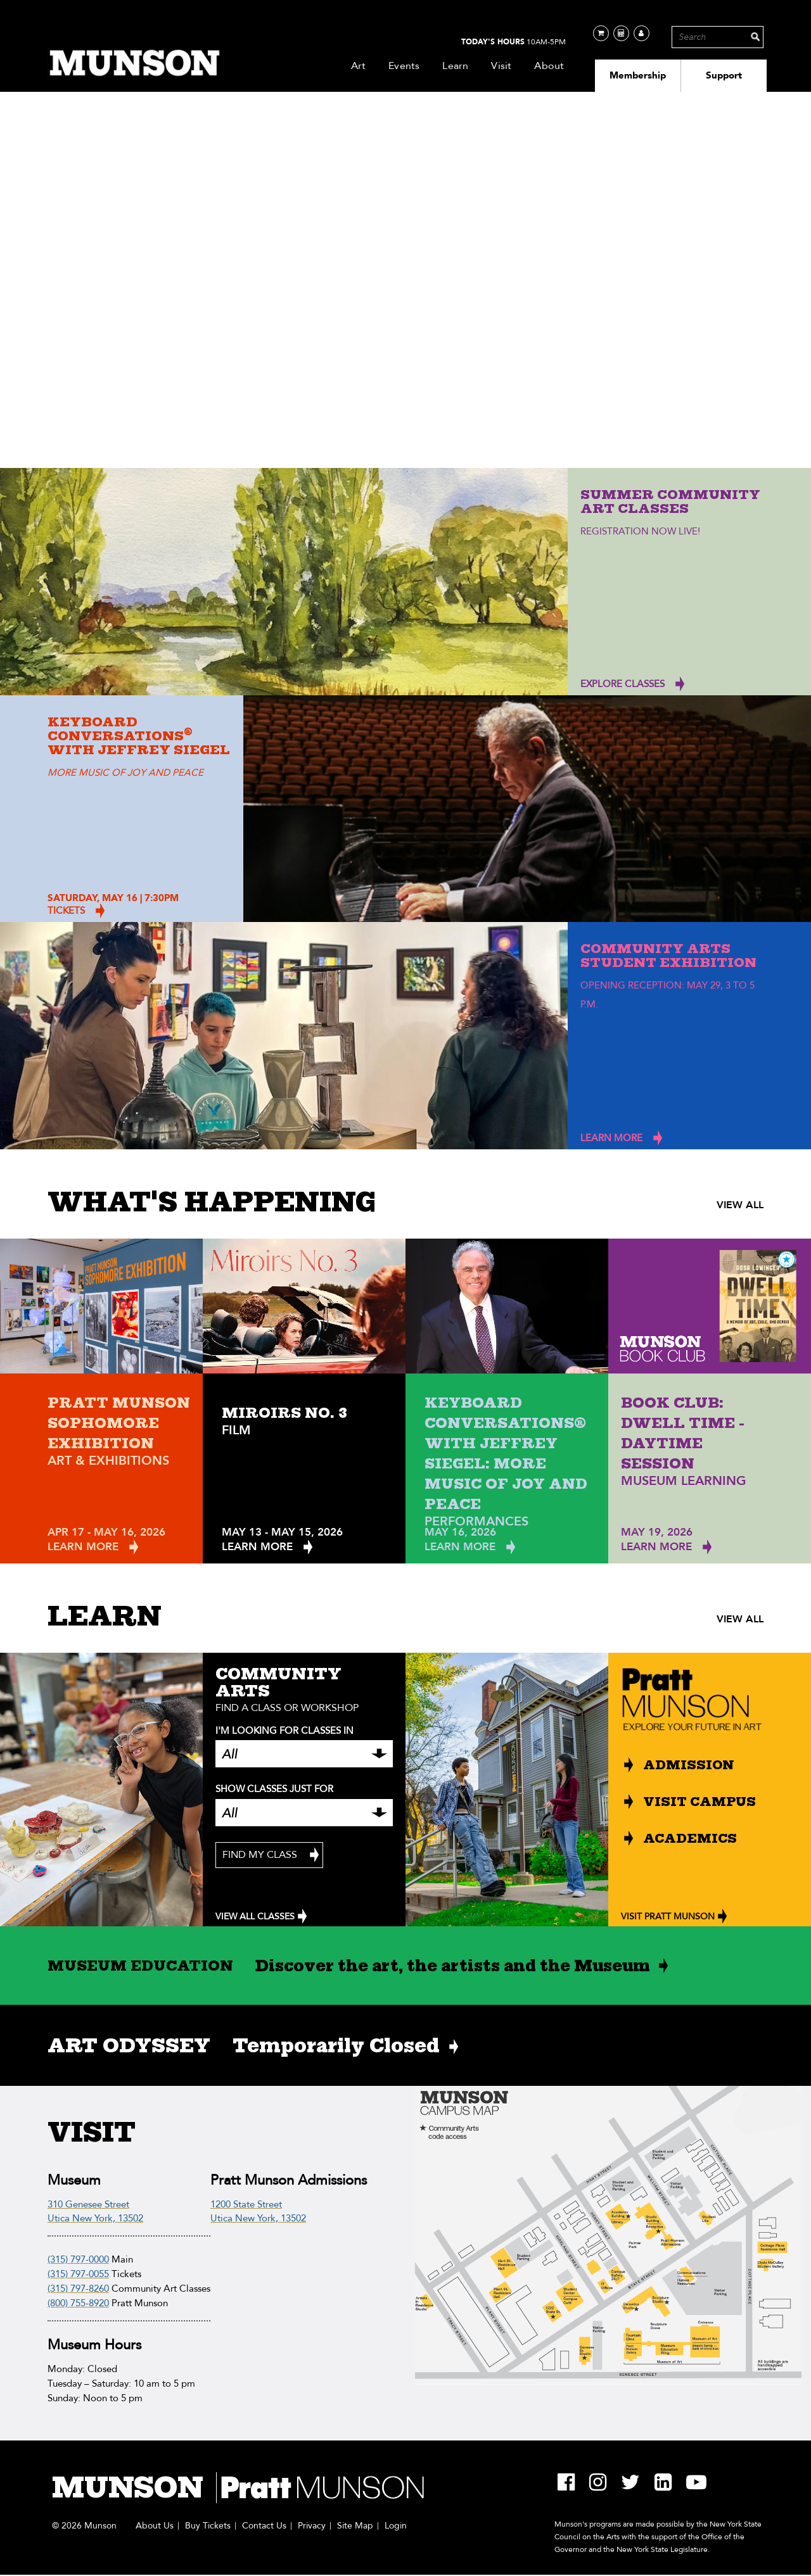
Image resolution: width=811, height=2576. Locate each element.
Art (358, 66)
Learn (455, 66)
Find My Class (259, 1855)
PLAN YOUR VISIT (95, 446)
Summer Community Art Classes (670, 501)
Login (396, 2526)
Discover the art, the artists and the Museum (452, 1966)
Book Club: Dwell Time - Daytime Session (682, 1433)
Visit (501, 66)
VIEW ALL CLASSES (255, 1916)
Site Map (355, 2526)
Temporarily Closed (336, 2045)
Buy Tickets (208, 2526)
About (549, 66)
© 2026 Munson (84, 2526)
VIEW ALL (740, 1205)
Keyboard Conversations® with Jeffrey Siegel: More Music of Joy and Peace (506, 1453)
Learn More (83, 1547)
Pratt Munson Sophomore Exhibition (119, 1422)
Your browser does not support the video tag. (405, 294)
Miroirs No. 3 (284, 1413)
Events (403, 66)
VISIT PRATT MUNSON (668, 1916)
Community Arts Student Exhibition (668, 955)
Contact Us (264, 2526)
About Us (155, 2526)
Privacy (312, 2526)
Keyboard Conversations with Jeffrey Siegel (139, 736)
